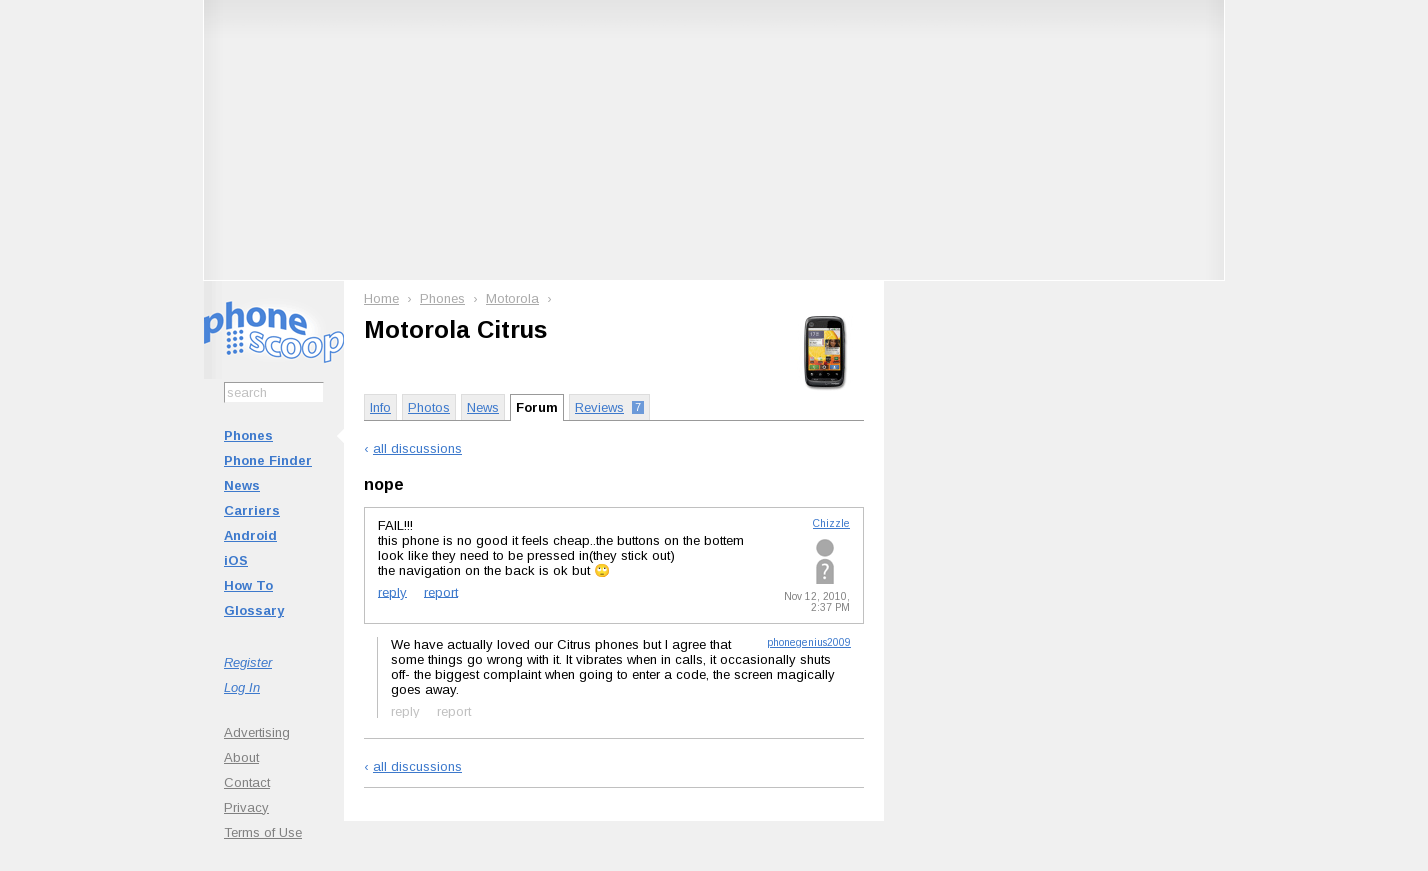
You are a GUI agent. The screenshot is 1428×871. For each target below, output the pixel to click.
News (242, 485)
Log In (242, 687)
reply (392, 591)
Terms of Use (263, 832)
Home (381, 298)
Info (380, 407)
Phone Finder (268, 460)
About (241, 757)
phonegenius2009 (809, 642)
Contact (247, 782)
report (441, 591)
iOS (236, 560)
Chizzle (831, 523)
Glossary (254, 610)
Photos (429, 407)
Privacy (246, 807)
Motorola (512, 298)
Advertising (257, 732)
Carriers (252, 510)
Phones (248, 435)
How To (248, 585)
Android (250, 535)
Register (248, 662)
